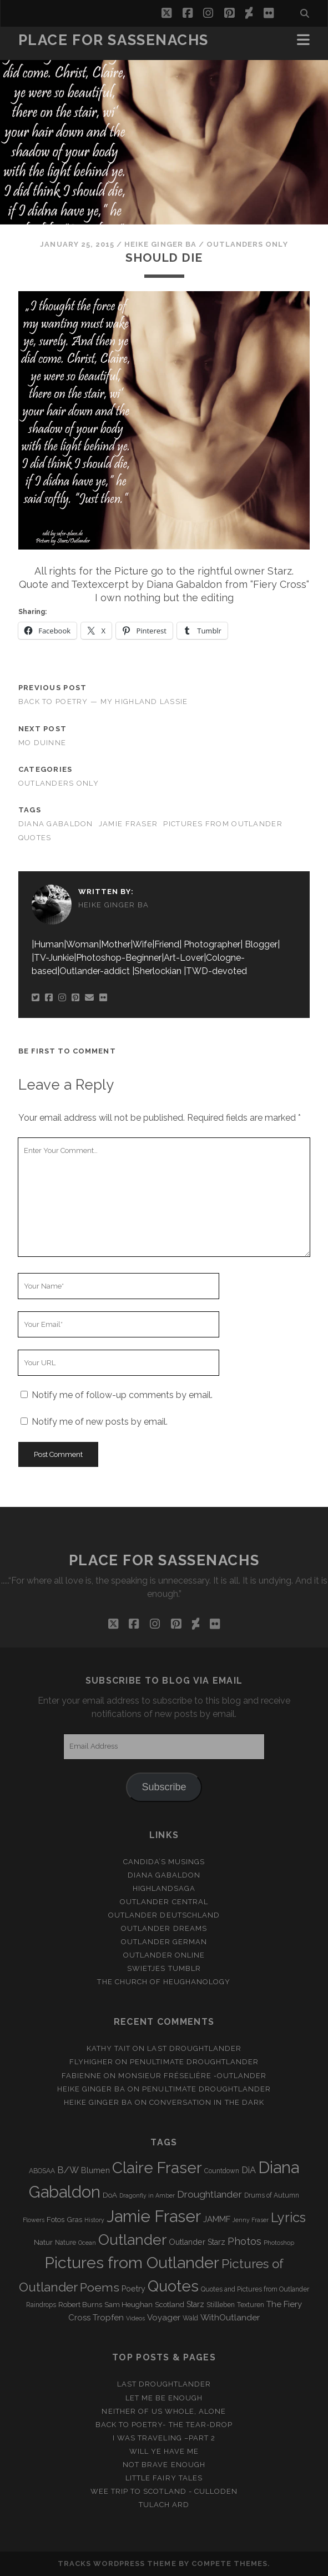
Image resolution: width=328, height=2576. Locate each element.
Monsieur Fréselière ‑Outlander (192, 2075)
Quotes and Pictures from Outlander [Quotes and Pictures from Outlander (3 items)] (255, 2289)
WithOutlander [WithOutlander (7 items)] (230, 2317)
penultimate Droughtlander (194, 2062)
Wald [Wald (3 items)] (190, 2318)
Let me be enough (164, 2398)
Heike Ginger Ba (160, 244)
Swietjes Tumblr (164, 1968)
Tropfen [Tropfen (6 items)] (108, 2318)
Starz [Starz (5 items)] (195, 2304)
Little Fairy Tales (164, 2478)
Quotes (35, 837)
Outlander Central (164, 1902)
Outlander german (164, 1942)
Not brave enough (164, 2464)
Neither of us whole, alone (164, 2411)
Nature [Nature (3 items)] (65, 2242)
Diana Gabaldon (55, 824)
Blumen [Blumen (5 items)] (95, 2170)
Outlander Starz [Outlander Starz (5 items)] (197, 2242)
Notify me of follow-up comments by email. (122, 1395)
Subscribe (164, 1787)
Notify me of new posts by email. (100, 1421)
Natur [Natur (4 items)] (43, 2242)
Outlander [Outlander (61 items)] (132, 2239)
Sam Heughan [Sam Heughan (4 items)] (128, 2304)
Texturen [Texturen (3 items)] (250, 2305)
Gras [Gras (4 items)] (74, 2219)
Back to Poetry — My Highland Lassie (103, 701)
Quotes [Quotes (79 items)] (173, 2286)
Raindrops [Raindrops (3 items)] (41, 2305)
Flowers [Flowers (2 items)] (33, 2219)
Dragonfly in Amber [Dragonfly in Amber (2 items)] (147, 2195)
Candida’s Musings (164, 1862)
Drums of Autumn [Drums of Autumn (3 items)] (271, 2195)
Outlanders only (247, 244)
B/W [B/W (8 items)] (68, 2170)
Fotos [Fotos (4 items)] (55, 2219)
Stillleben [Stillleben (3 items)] (220, 2305)
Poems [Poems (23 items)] (99, 2287)
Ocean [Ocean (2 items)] (87, 2242)
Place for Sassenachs (113, 40)
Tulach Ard (164, 2504)
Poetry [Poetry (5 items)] (133, 2288)
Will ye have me (164, 2451)
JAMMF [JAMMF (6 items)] (216, 2219)
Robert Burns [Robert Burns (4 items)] (80, 2304)
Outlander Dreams (164, 1928)
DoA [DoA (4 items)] (110, 2195)
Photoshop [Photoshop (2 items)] (279, 2242)
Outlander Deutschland (164, 1915)
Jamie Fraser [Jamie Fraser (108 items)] (154, 2216)
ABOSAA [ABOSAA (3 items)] (42, 2171)
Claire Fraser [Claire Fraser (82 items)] (157, 2168)
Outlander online (164, 1955)
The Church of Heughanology (163, 1982)
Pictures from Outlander (222, 824)
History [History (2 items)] (94, 2219)
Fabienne (82, 2075)
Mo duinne (42, 742)
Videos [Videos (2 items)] (135, 2318)
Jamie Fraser (128, 824)
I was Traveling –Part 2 (164, 2438)
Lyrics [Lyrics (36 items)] (288, 2217)
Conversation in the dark (206, 2102)
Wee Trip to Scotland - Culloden (164, 2491)
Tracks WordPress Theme (117, 2563)
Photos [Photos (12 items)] (244, 2241)
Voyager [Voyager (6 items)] (163, 2318)
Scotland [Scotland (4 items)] (169, 2304)
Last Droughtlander (194, 2048)
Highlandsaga (164, 1888)
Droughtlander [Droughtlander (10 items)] (209, 2194)
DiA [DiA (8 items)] (248, 2170)
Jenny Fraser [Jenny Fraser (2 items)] (251, 2219)
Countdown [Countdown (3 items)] (221, 2171)
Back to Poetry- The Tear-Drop (164, 2424)
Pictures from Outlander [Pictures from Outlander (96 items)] (131, 2262)
